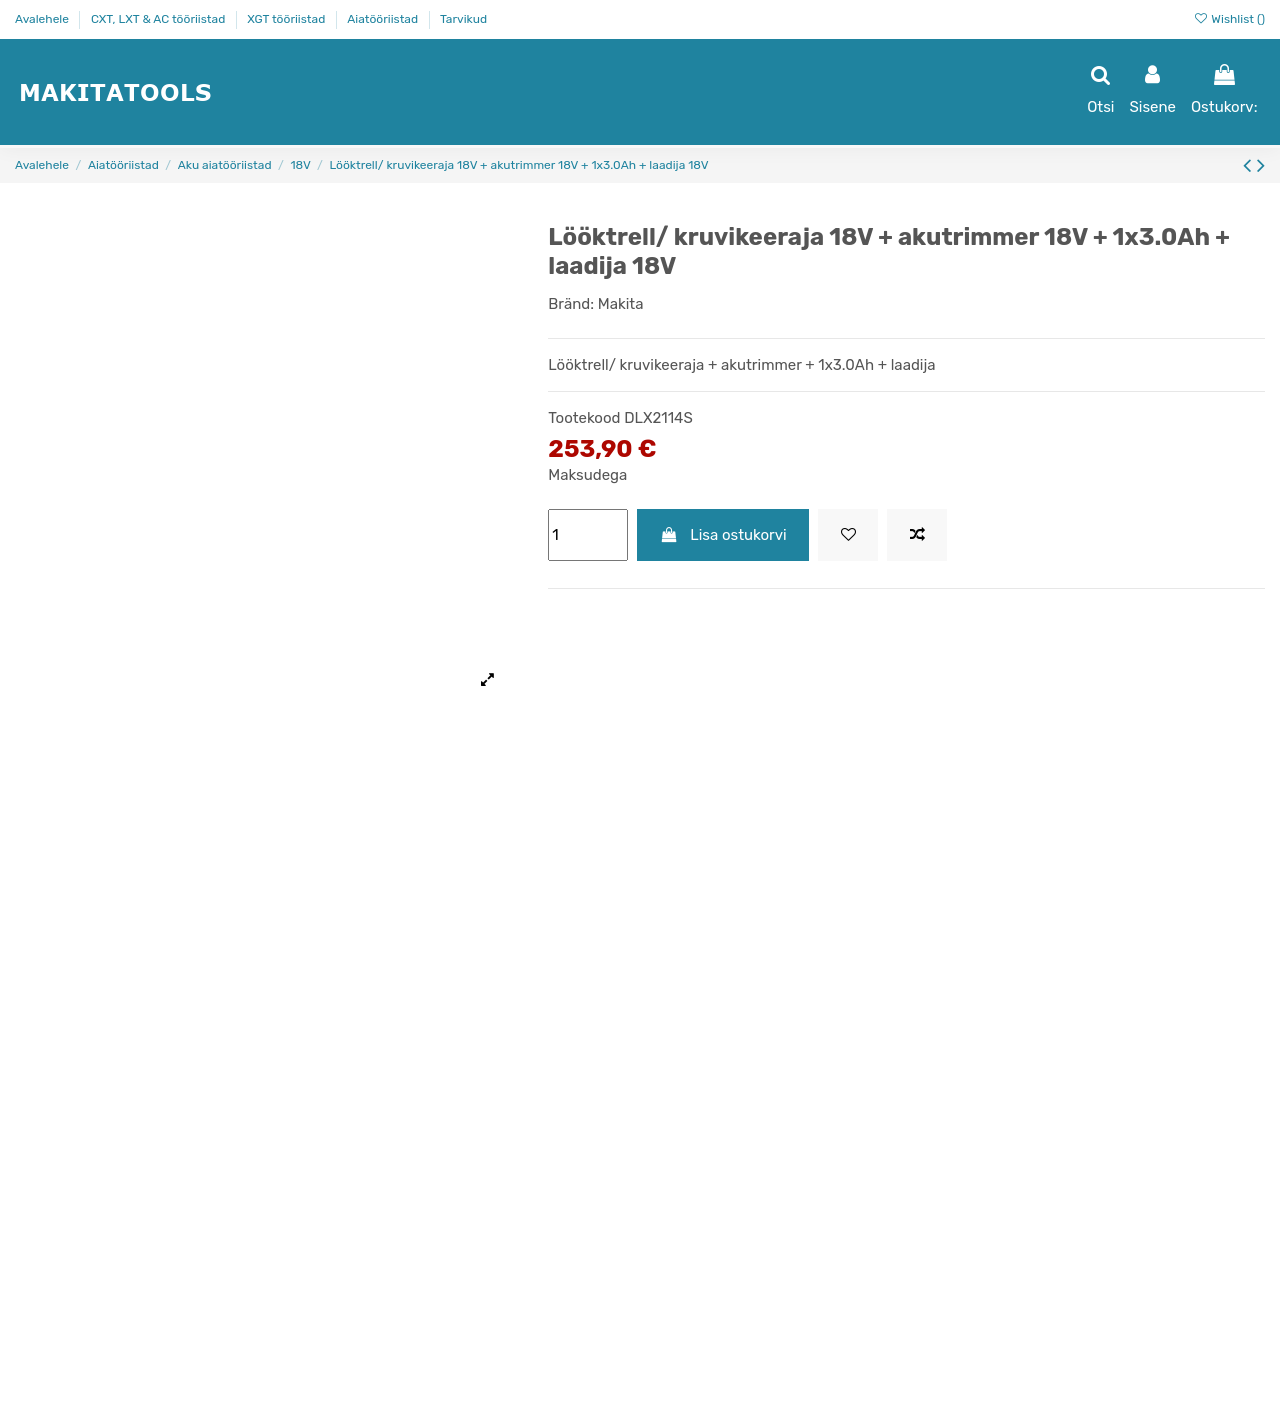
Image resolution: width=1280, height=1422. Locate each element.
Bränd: (571, 304)
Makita (621, 304)
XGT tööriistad (287, 19)
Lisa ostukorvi (723, 535)
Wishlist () (1229, 19)
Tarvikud (463, 19)
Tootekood (584, 418)
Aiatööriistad (384, 19)
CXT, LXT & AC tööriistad (159, 19)
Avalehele (43, 19)
